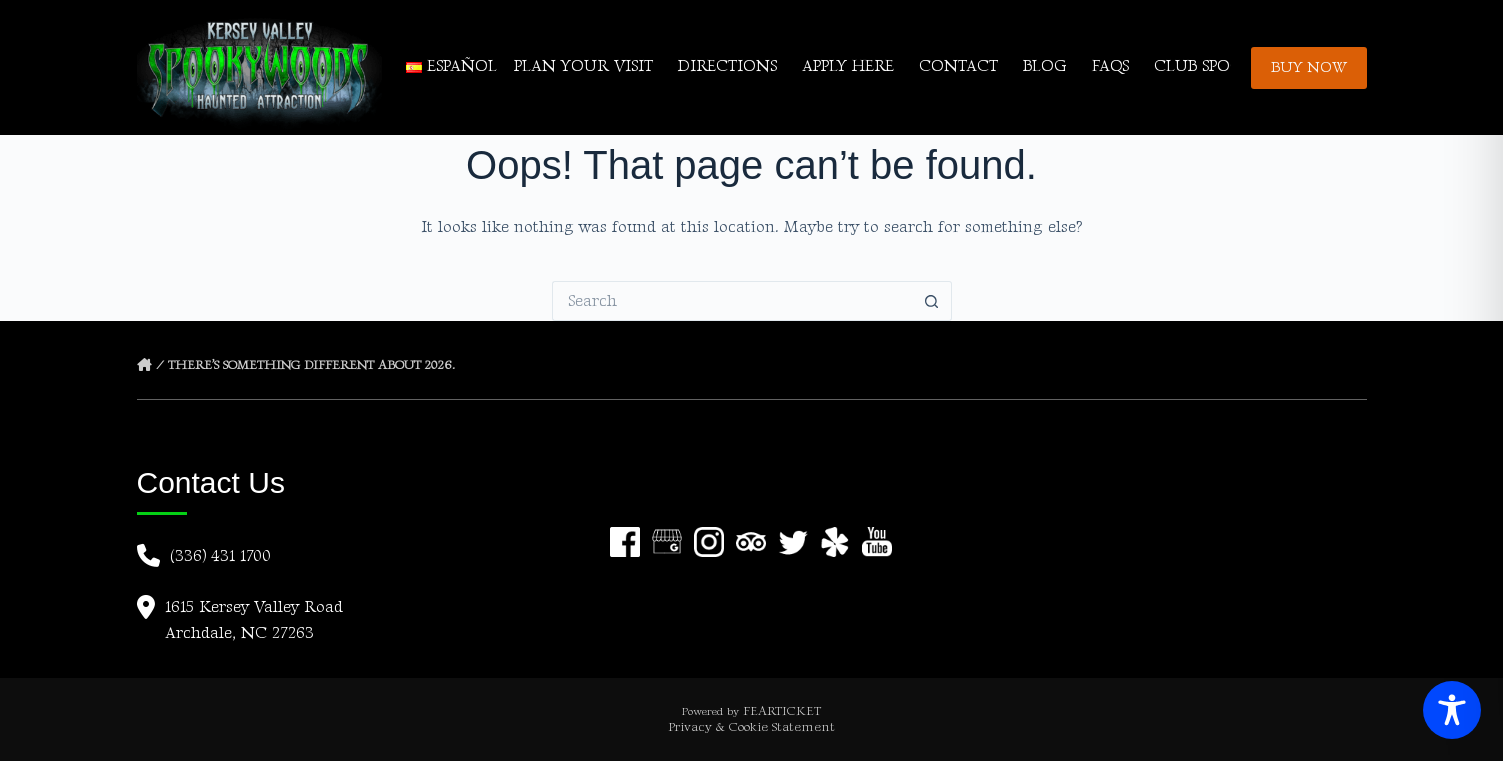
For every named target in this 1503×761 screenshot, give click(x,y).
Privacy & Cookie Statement (751, 727)
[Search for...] (732, 301)
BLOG (1044, 66)
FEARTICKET (782, 711)
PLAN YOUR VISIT (583, 66)
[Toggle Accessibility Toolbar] (1452, 710)
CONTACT (958, 66)
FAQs (1110, 66)
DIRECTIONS (727, 66)
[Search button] (932, 301)
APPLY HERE (848, 66)
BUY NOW (1309, 67)
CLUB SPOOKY (1209, 66)
